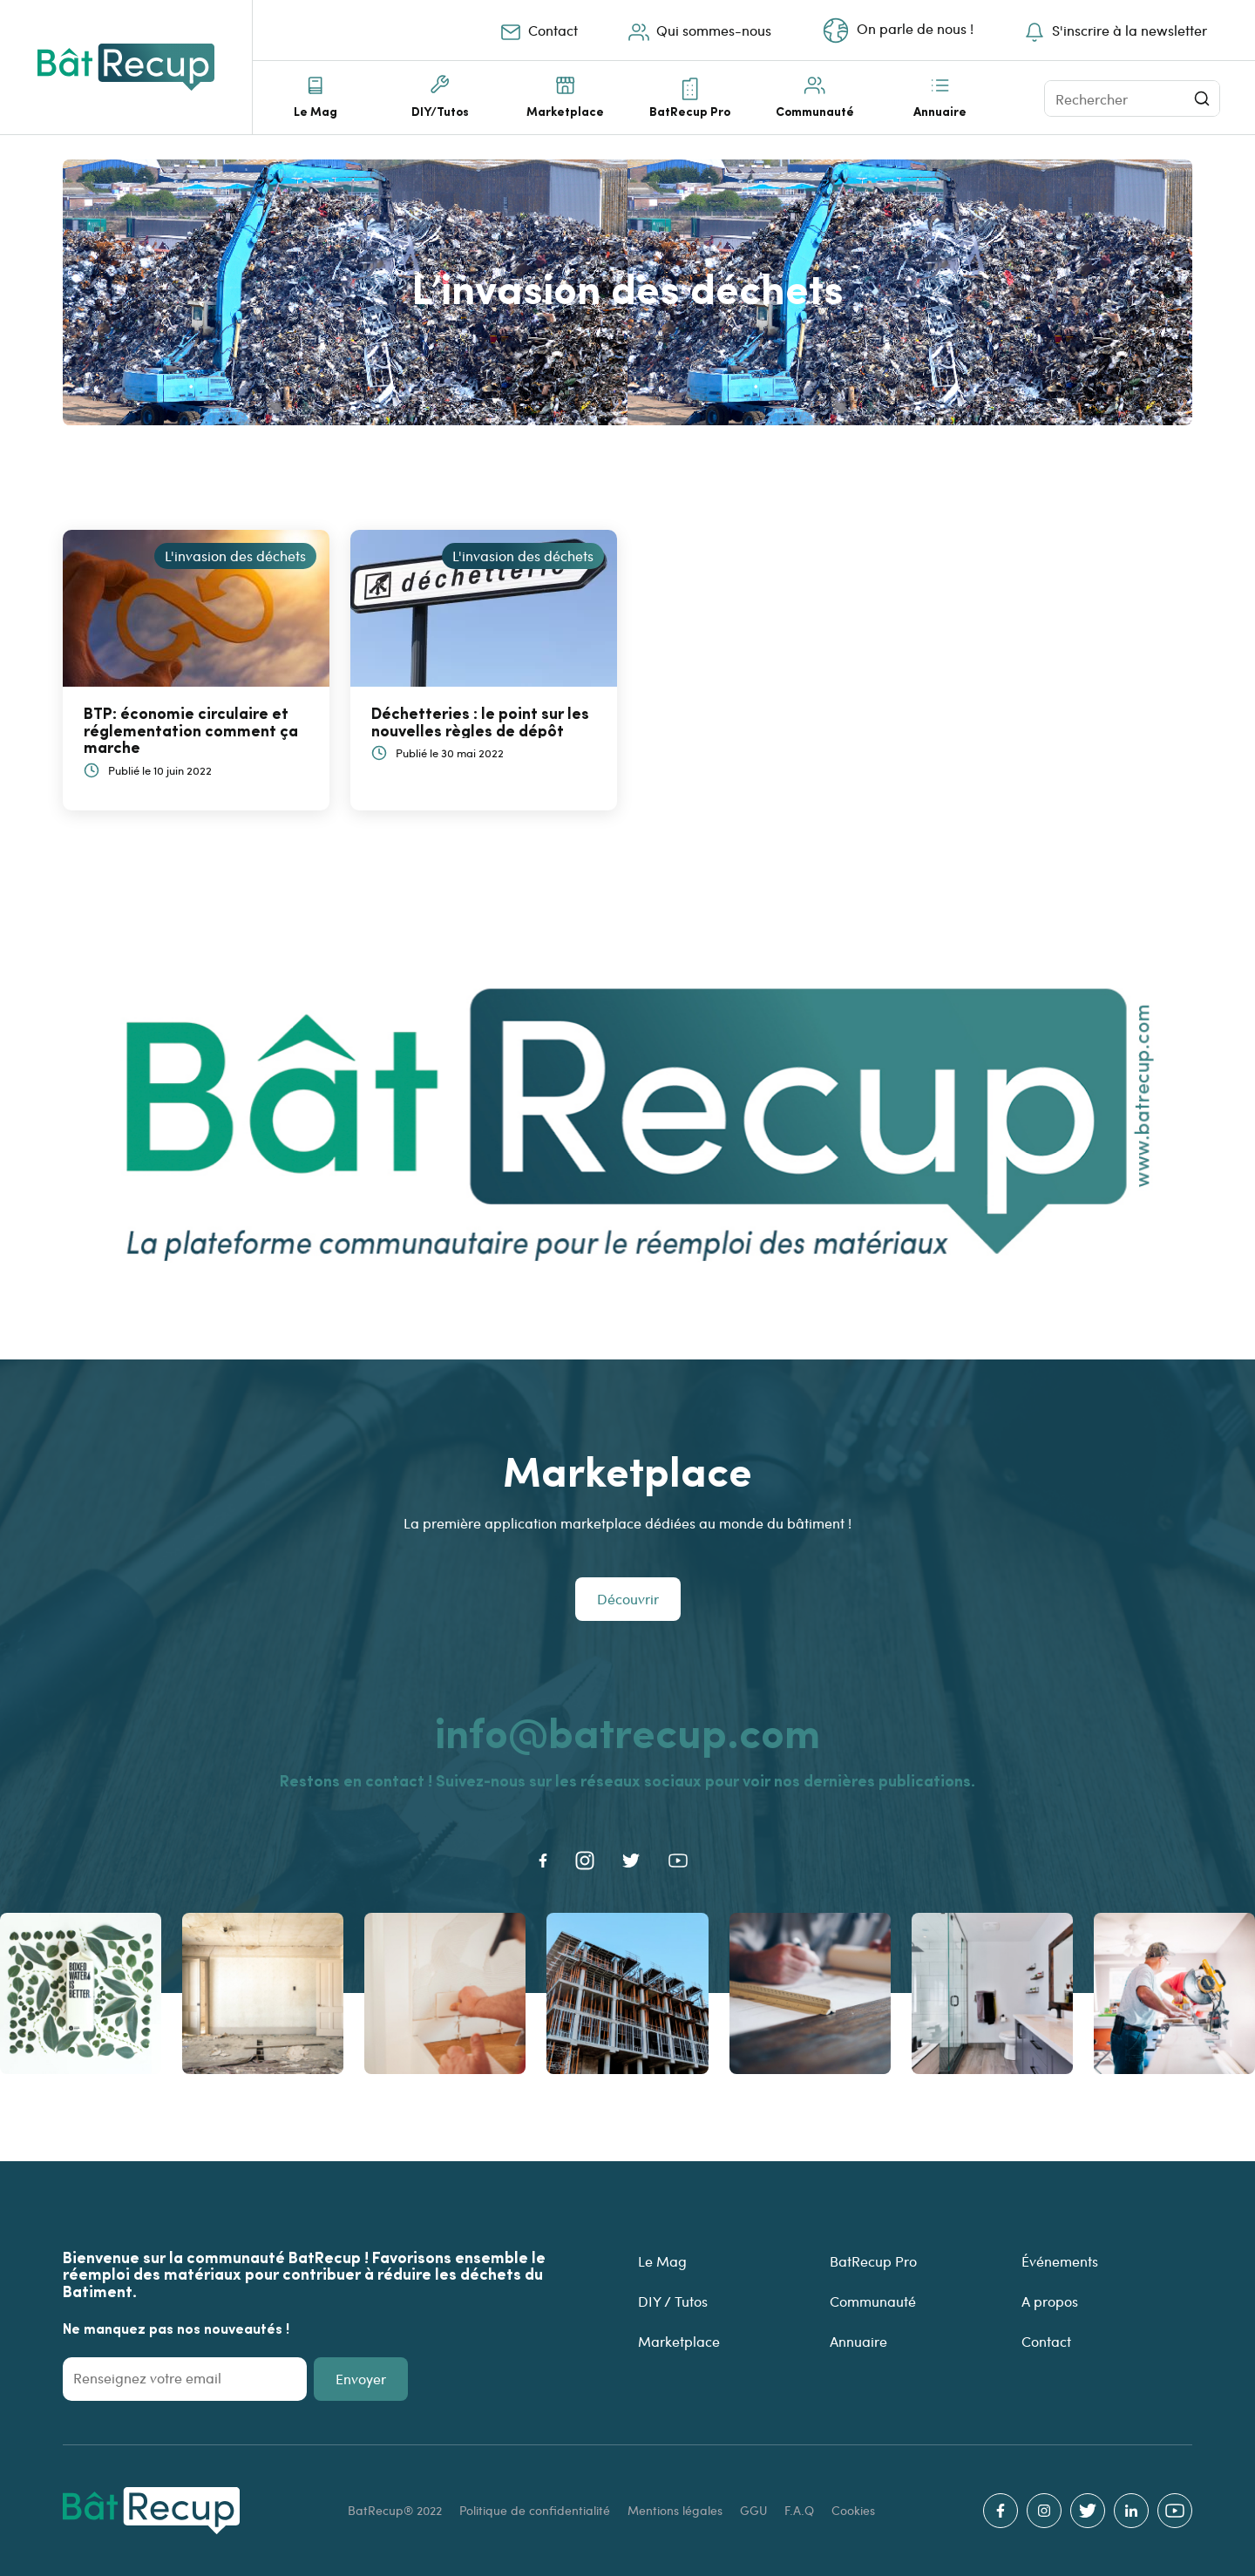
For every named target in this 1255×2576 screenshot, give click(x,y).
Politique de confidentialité (536, 2510)
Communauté (815, 110)
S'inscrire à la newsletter (1114, 30)
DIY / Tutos (673, 2301)
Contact (537, 30)
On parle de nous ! (895, 30)
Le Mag (315, 110)
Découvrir (628, 1599)
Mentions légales (677, 2510)
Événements (1059, 2261)
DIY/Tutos (440, 110)
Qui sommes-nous (698, 30)
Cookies (853, 2510)
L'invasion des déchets (235, 555)
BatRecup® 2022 (396, 2510)
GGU (755, 2510)
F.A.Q (800, 2510)
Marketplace (565, 110)
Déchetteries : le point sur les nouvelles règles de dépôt (480, 721)
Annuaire (940, 110)
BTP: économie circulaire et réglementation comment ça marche (191, 730)
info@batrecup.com (627, 1730)
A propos (1049, 2301)
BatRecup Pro (689, 110)
